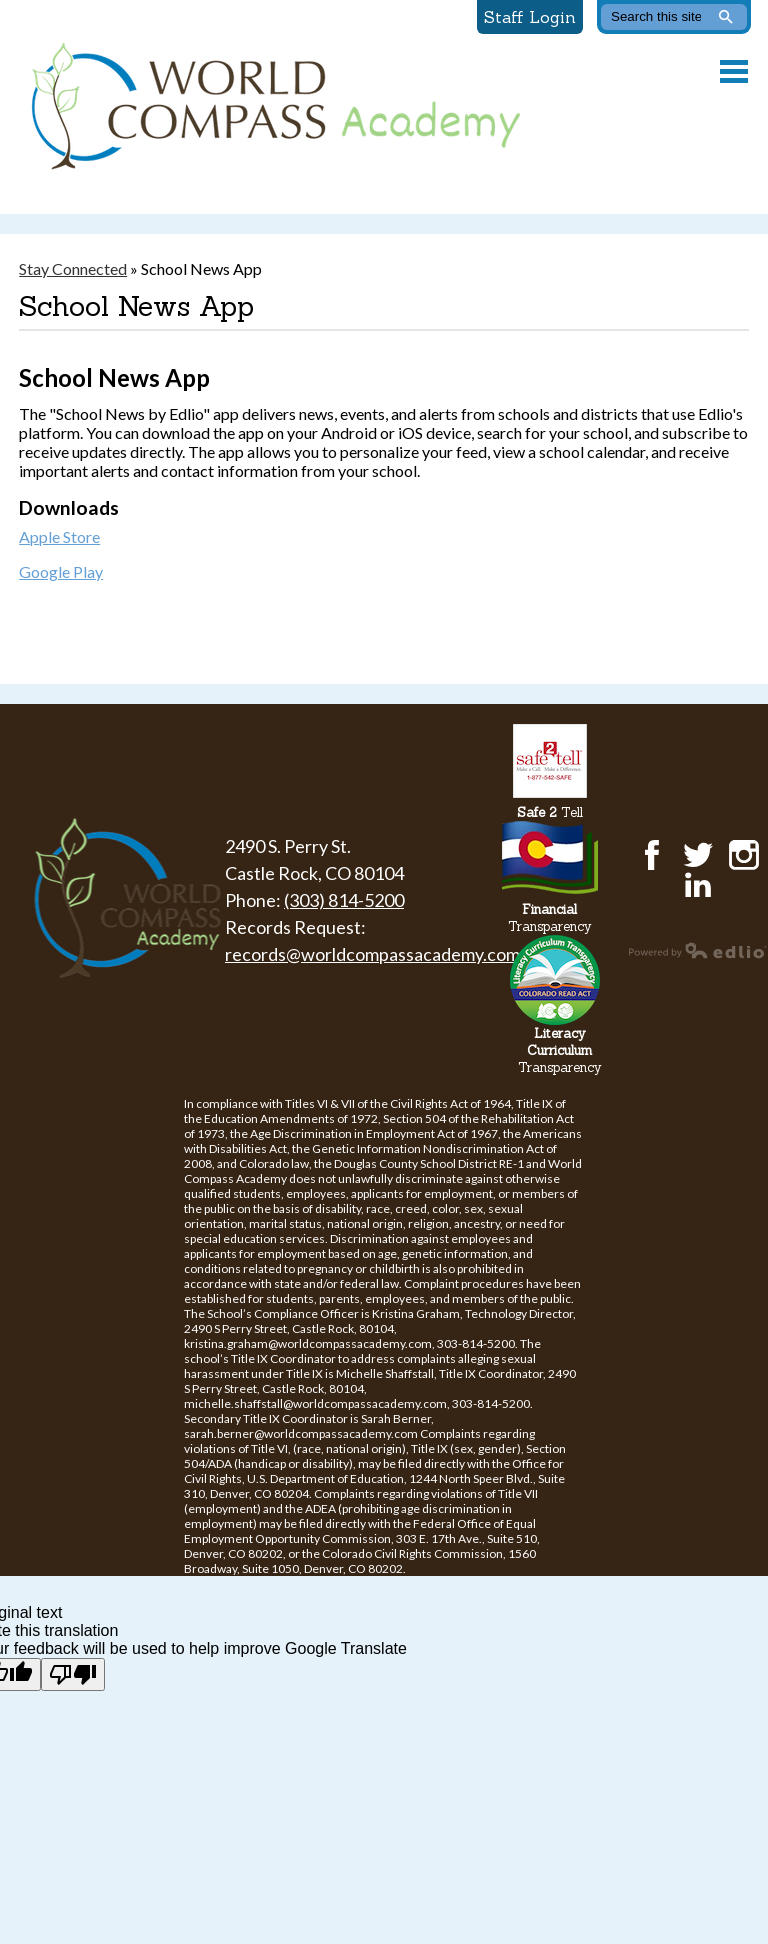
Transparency (550, 918)
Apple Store (59, 536)
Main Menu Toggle (734, 71)
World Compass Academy (271, 107)
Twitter (698, 855)
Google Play (61, 571)
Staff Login (530, 17)
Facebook (652, 855)
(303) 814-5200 (344, 900)
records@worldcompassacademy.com (372, 954)
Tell (550, 812)
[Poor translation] (73, 1674)
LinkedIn (698, 885)
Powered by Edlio (698, 950)
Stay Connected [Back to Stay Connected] (73, 268)
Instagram (744, 855)
